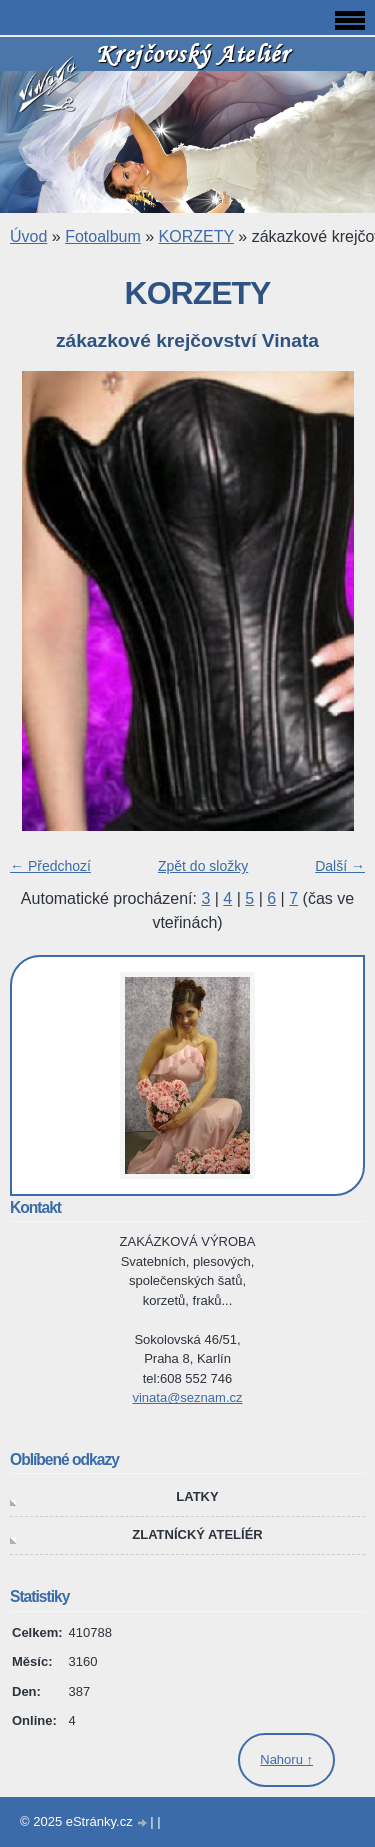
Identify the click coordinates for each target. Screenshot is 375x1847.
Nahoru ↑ (286, 1759)
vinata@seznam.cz (187, 1397)
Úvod (28, 236)
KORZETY (196, 236)
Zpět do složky (203, 866)
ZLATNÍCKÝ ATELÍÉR (197, 1534)
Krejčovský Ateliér (193, 53)
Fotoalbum (103, 236)
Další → (340, 866)
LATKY (197, 1496)
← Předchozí (50, 866)
